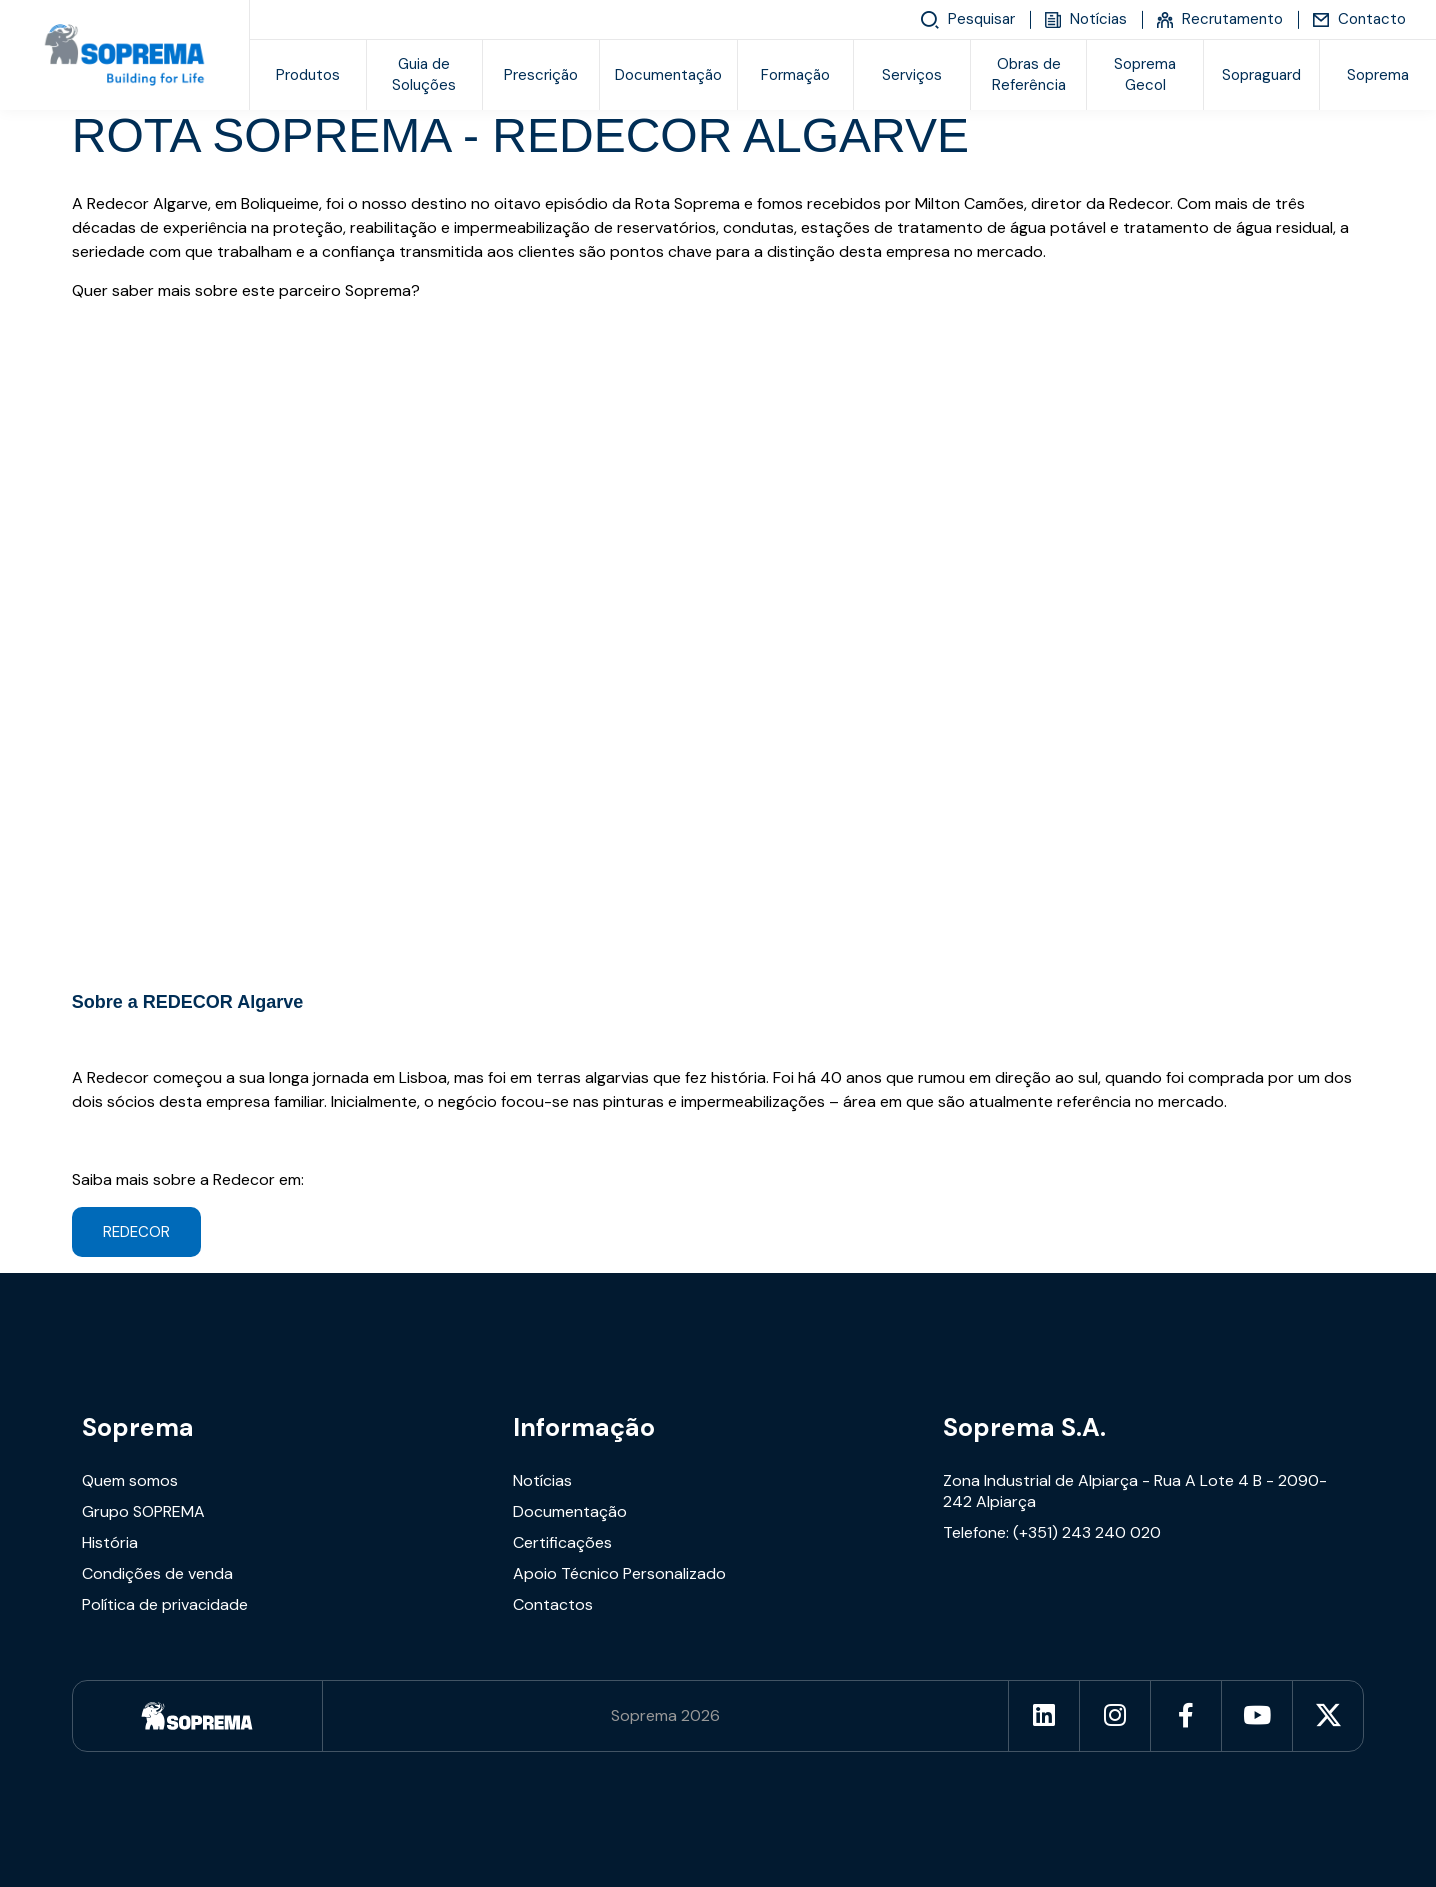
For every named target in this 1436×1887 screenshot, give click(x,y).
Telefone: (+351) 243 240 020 (1052, 1532)
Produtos (308, 75)
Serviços (912, 75)
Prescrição (541, 75)
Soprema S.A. (1024, 1427)
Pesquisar (968, 20)
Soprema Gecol (1145, 74)
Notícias (1086, 19)
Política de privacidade (165, 1604)
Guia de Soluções (424, 74)
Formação (795, 75)
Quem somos (130, 1480)
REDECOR (136, 1232)
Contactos (553, 1604)
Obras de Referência (1029, 74)
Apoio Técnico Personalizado (619, 1573)
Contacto (1359, 19)
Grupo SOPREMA (143, 1511)
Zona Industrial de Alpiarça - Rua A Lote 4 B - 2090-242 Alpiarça (1135, 1491)
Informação (584, 1427)
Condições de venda (157, 1573)
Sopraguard (1261, 75)
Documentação (668, 75)
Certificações (562, 1542)
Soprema (138, 1427)
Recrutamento (1220, 19)
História (110, 1542)
